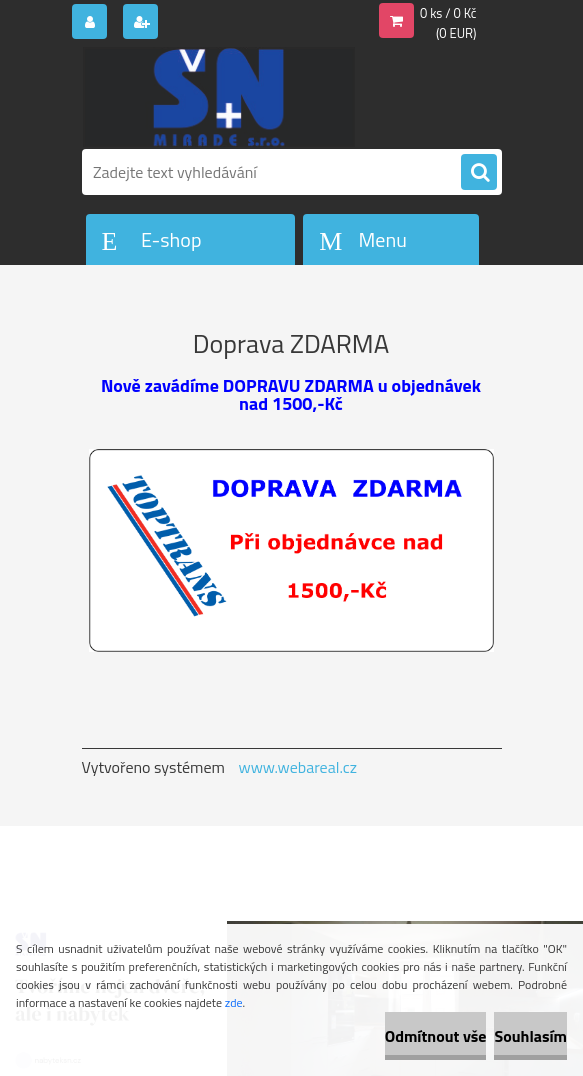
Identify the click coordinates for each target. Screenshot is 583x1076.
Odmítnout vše (436, 1036)
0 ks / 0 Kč (448, 13)
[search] (479, 173)
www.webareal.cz (297, 767)
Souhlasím (530, 1036)
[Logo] (219, 97)
